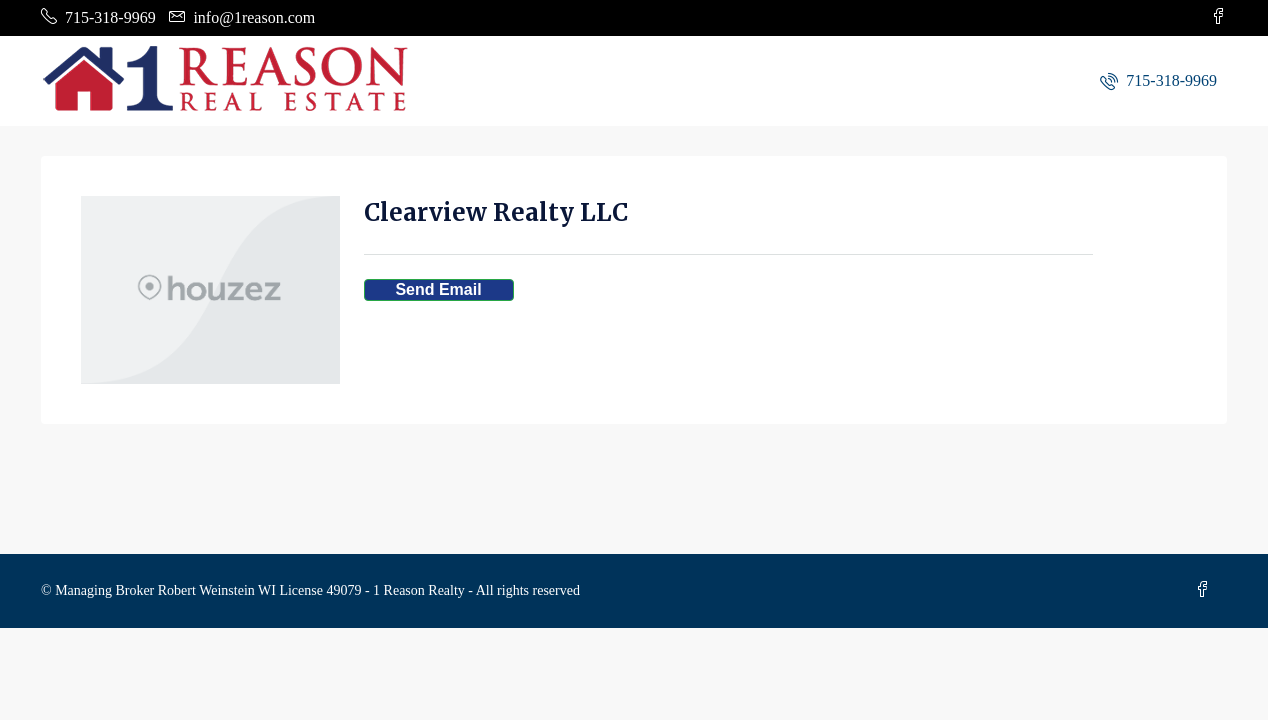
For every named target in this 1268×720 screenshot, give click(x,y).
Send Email (438, 289)
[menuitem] (1158, 80)
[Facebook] (1207, 590)
